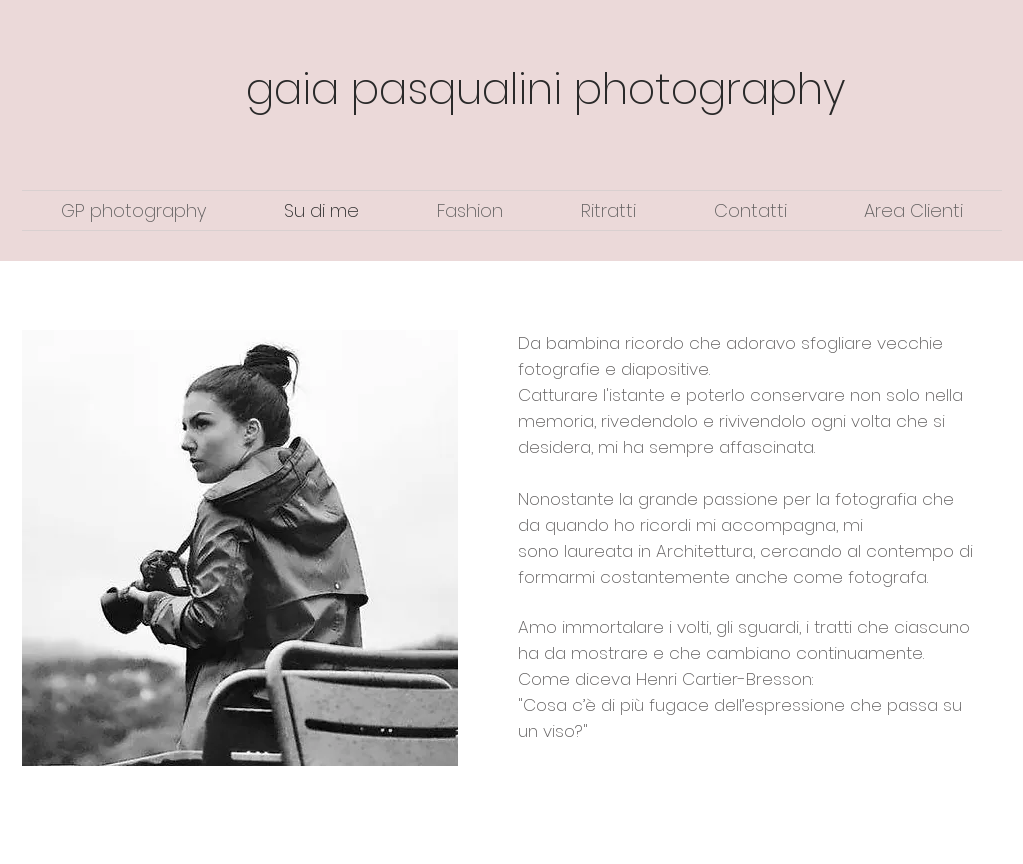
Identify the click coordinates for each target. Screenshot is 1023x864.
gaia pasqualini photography (546, 89)
